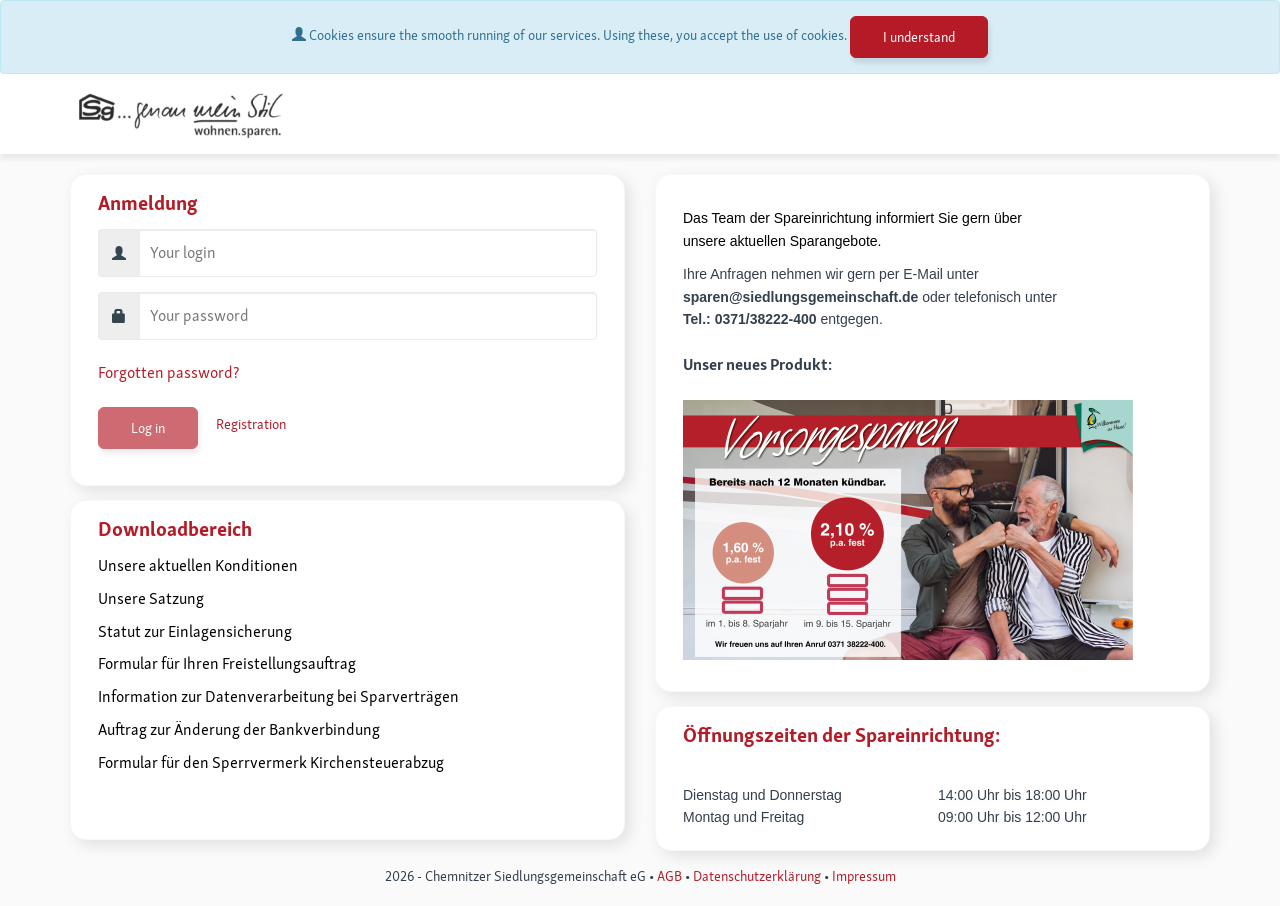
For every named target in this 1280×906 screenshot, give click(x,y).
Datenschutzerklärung (757, 876)
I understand (919, 37)
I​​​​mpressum (864, 876)
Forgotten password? (168, 372)
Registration (251, 424)
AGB (669, 876)
